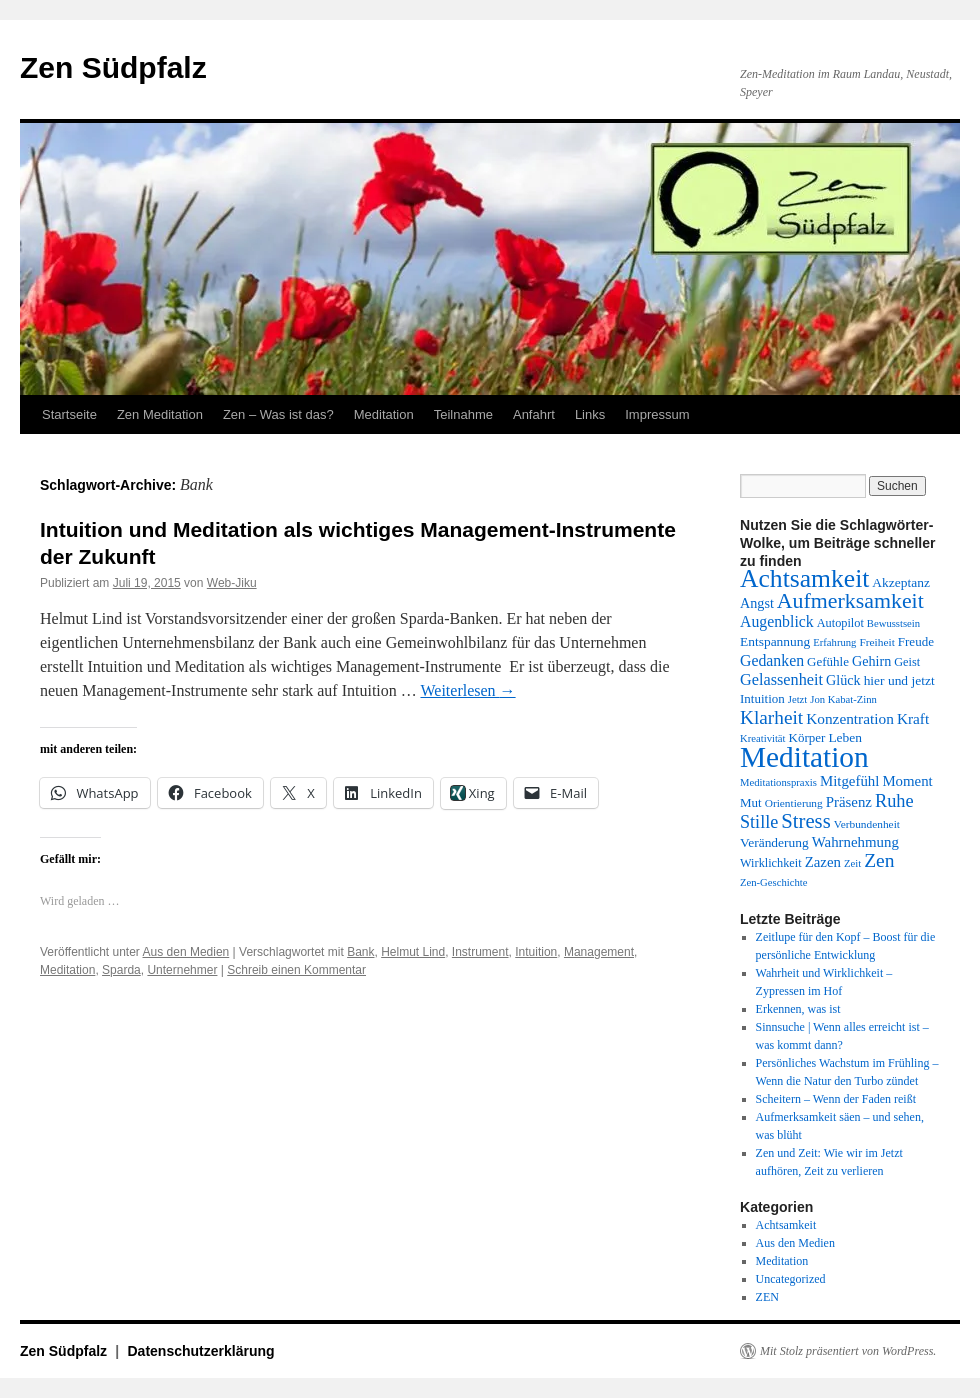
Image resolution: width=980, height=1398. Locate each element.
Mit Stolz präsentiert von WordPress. (848, 1351)
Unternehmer (182, 970)
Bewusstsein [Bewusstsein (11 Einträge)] (893, 623)
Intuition (536, 952)
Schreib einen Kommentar (296, 970)
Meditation (384, 414)
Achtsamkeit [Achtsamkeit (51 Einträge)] (804, 578)
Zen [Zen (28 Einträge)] (879, 860)
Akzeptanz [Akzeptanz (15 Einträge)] (901, 582)
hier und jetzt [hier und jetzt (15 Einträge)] (899, 680)
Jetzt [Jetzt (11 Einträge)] (798, 699)
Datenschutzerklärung (201, 1351)
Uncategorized (791, 1279)
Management (599, 952)
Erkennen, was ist (798, 1009)
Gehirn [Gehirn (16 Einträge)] (871, 661)
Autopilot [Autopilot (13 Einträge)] (840, 623)
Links (590, 414)
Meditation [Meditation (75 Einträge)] (804, 757)
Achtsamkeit (786, 1225)
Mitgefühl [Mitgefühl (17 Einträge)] (849, 781)
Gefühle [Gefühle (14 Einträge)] (828, 661)
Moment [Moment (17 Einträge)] (907, 781)
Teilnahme (463, 414)
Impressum (657, 414)
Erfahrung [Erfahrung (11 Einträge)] (834, 642)
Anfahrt (534, 414)
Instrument (480, 952)
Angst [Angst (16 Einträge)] (757, 603)
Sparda (121, 970)
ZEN (767, 1297)
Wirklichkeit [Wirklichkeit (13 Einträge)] (771, 863)
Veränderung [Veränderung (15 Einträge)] (774, 842)
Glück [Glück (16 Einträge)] (843, 680)
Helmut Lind (413, 952)
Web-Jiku (232, 583)
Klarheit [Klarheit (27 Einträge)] (771, 717)
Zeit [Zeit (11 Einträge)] (852, 863)
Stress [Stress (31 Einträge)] (805, 821)
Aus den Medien (186, 952)
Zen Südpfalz (113, 67)
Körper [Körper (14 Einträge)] (807, 737)
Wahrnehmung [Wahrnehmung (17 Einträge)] (855, 842)
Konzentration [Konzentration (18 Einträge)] (850, 718)
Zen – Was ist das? (278, 414)
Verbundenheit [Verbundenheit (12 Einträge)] (867, 824)
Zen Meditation (160, 414)
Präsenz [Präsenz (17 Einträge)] (849, 802)
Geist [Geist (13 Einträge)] (907, 662)
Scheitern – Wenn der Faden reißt (836, 1099)
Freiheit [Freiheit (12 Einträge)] (876, 642)
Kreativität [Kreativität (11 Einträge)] (763, 738)
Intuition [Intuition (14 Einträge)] (762, 698)
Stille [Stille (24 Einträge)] (759, 822)
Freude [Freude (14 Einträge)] (916, 641)
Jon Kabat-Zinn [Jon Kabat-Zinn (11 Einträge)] (843, 699)
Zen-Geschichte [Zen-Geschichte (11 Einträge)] (773, 882)
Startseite (69, 414)
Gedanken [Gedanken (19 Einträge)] (772, 660)
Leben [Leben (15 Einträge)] (845, 737)
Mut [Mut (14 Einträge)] (751, 802)
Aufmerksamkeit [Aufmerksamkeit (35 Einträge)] (850, 601)
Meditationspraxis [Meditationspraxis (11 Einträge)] (778, 782)
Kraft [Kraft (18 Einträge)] (913, 718)
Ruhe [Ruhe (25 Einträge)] (894, 801)
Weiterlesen (467, 690)
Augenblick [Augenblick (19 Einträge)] (777, 621)
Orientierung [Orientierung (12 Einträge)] (794, 803)
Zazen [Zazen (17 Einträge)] (823, 862)
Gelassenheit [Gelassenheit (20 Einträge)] (781, 680)
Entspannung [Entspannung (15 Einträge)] (775, 641)
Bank (360, 952)
